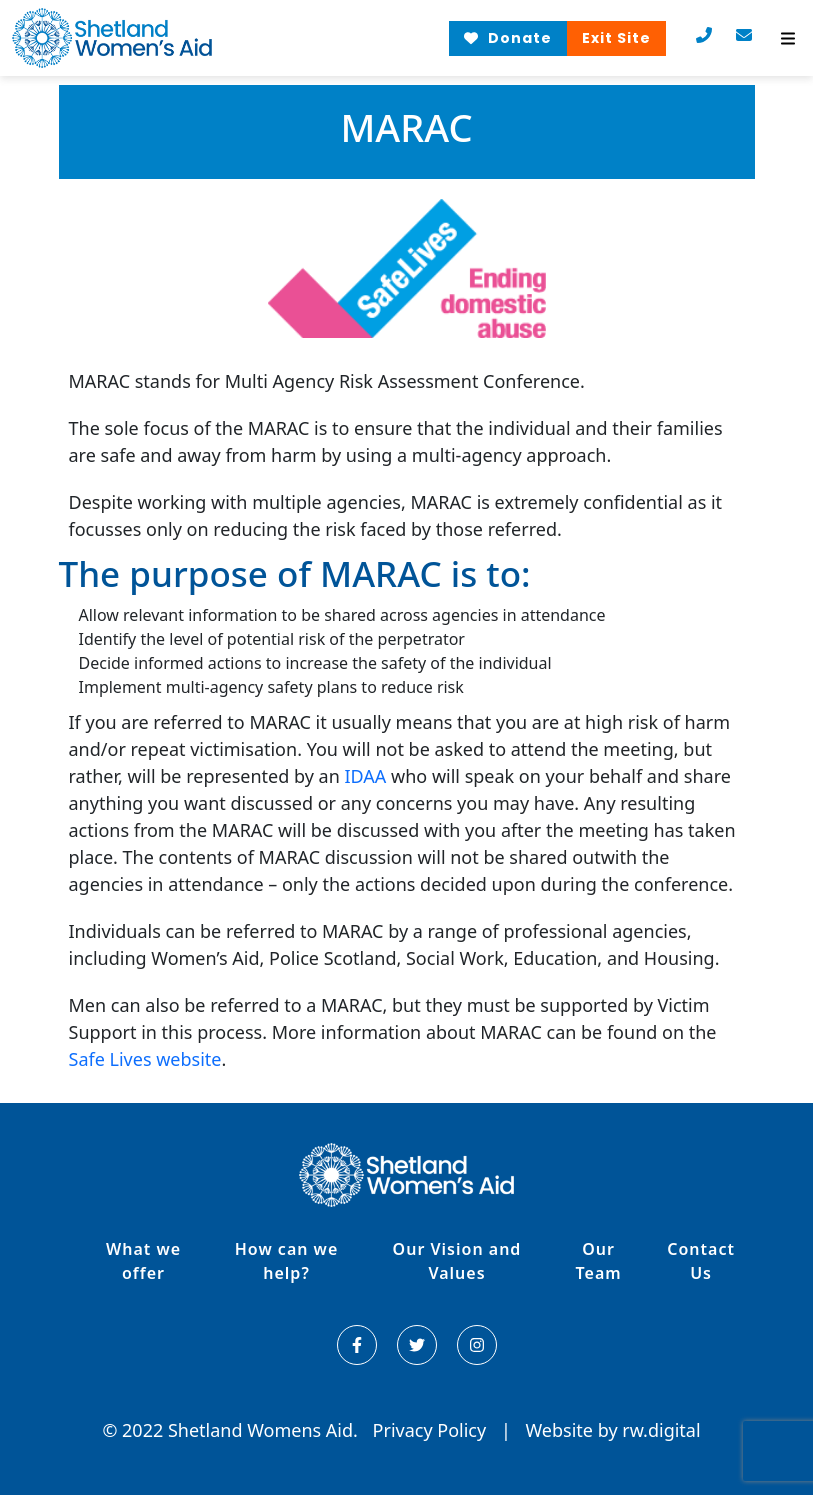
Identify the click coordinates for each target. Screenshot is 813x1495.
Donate (508, 38)
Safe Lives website (145, 1059)
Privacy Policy (432, 1430)
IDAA (365, 776)
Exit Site (616, 38)
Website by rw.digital (612, 1430)
